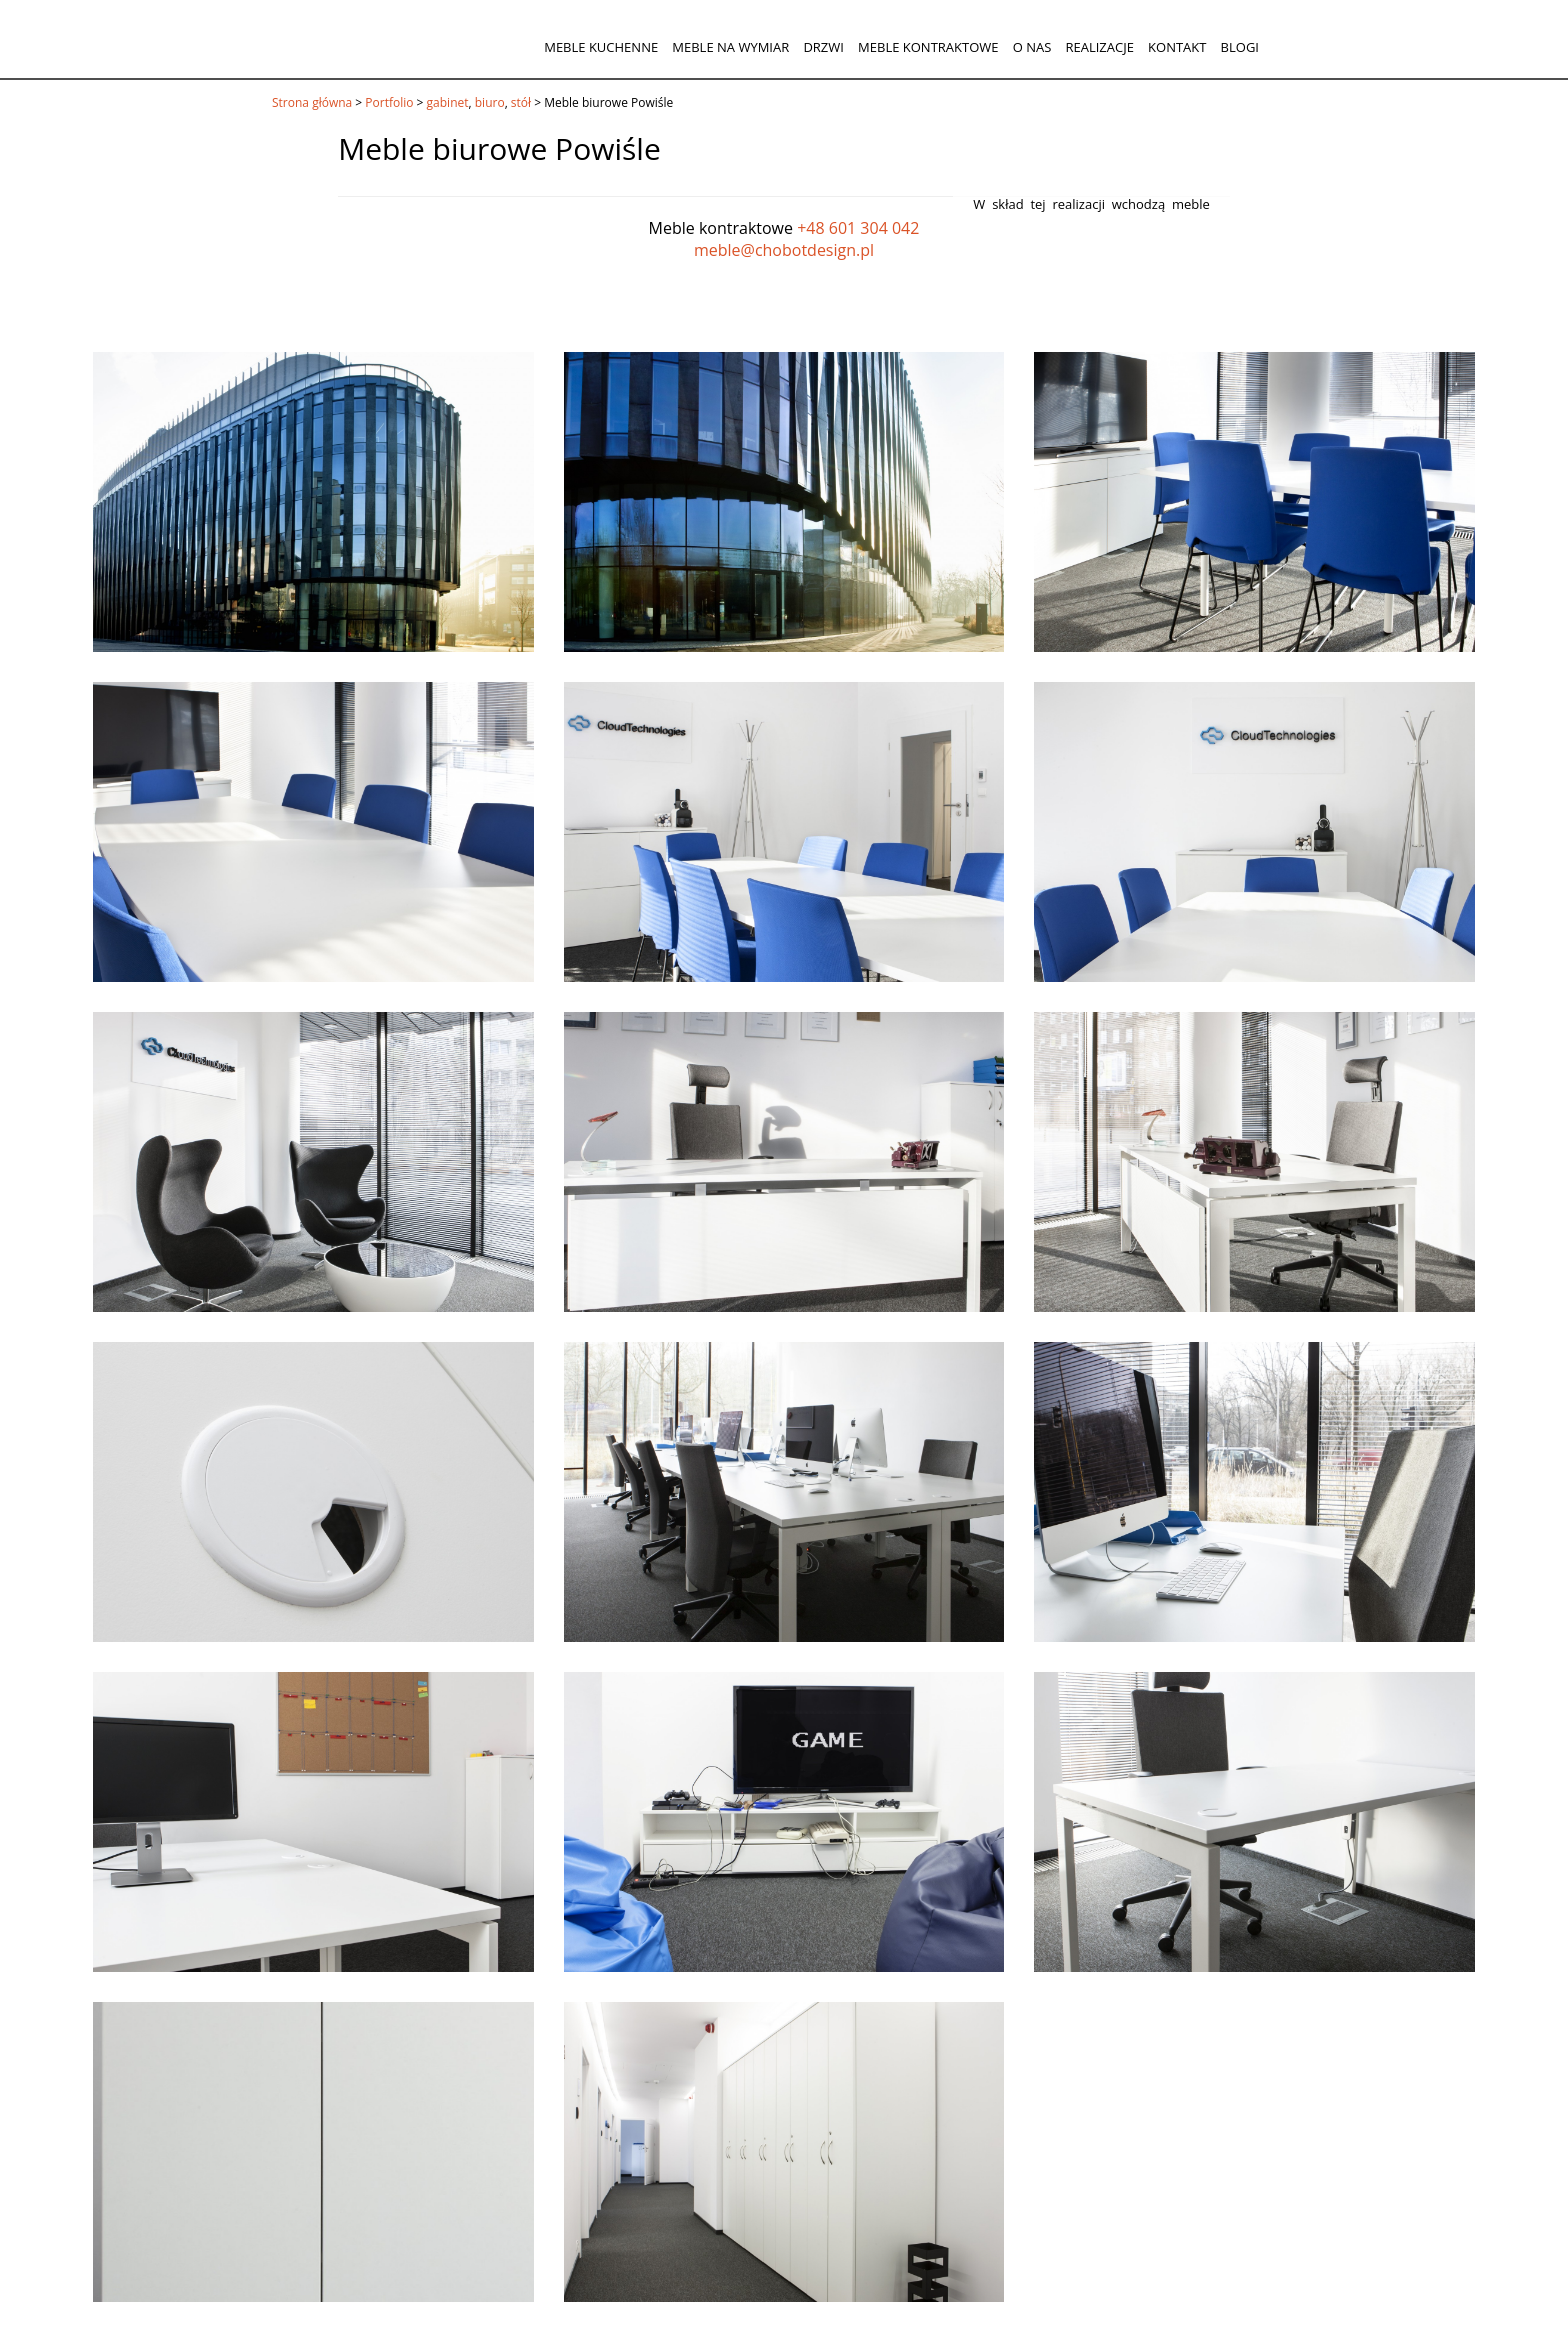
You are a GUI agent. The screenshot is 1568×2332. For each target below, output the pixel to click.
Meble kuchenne (601, 47)
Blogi (1240, 47)
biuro (490, 102)
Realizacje (1099, 47)
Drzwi (823, 47)
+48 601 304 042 (858, 228)
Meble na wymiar (730, 47)
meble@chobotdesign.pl (784, 250)
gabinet (448, 102)
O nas (1032, 47)
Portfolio (389, 102)
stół (521, 102)
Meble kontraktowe (928, 47)
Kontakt (1177, 47)
